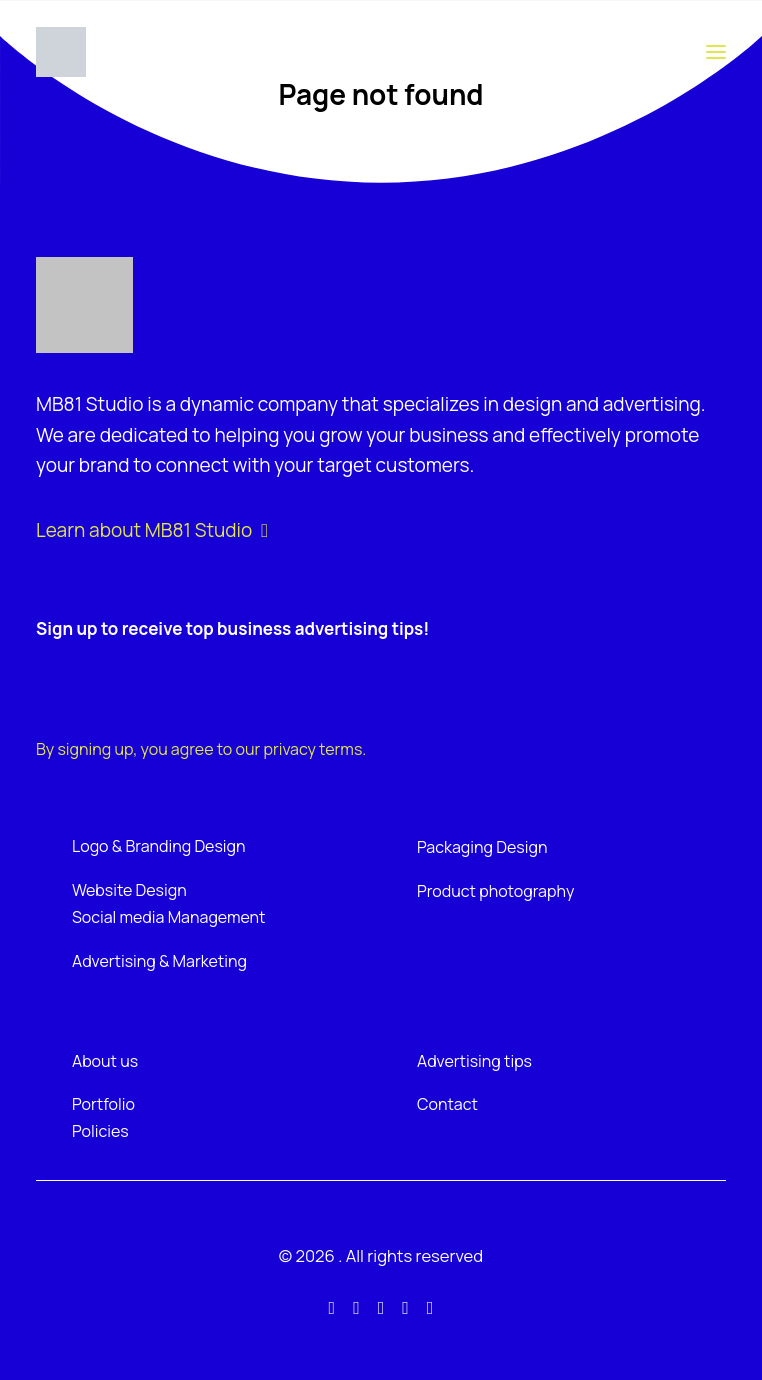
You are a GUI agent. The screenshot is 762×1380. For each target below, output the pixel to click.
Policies (100, 1131)
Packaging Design (482, 847)
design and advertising (602, 404)
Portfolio (103, 1104)
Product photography (495, 891)
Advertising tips (474, 1061)
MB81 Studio (89, 404)
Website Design (129, 890)
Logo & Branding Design (159, 846)
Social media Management (169, 917)
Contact (447, 1104)
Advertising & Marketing (159, 961)
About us (105, 1061)
